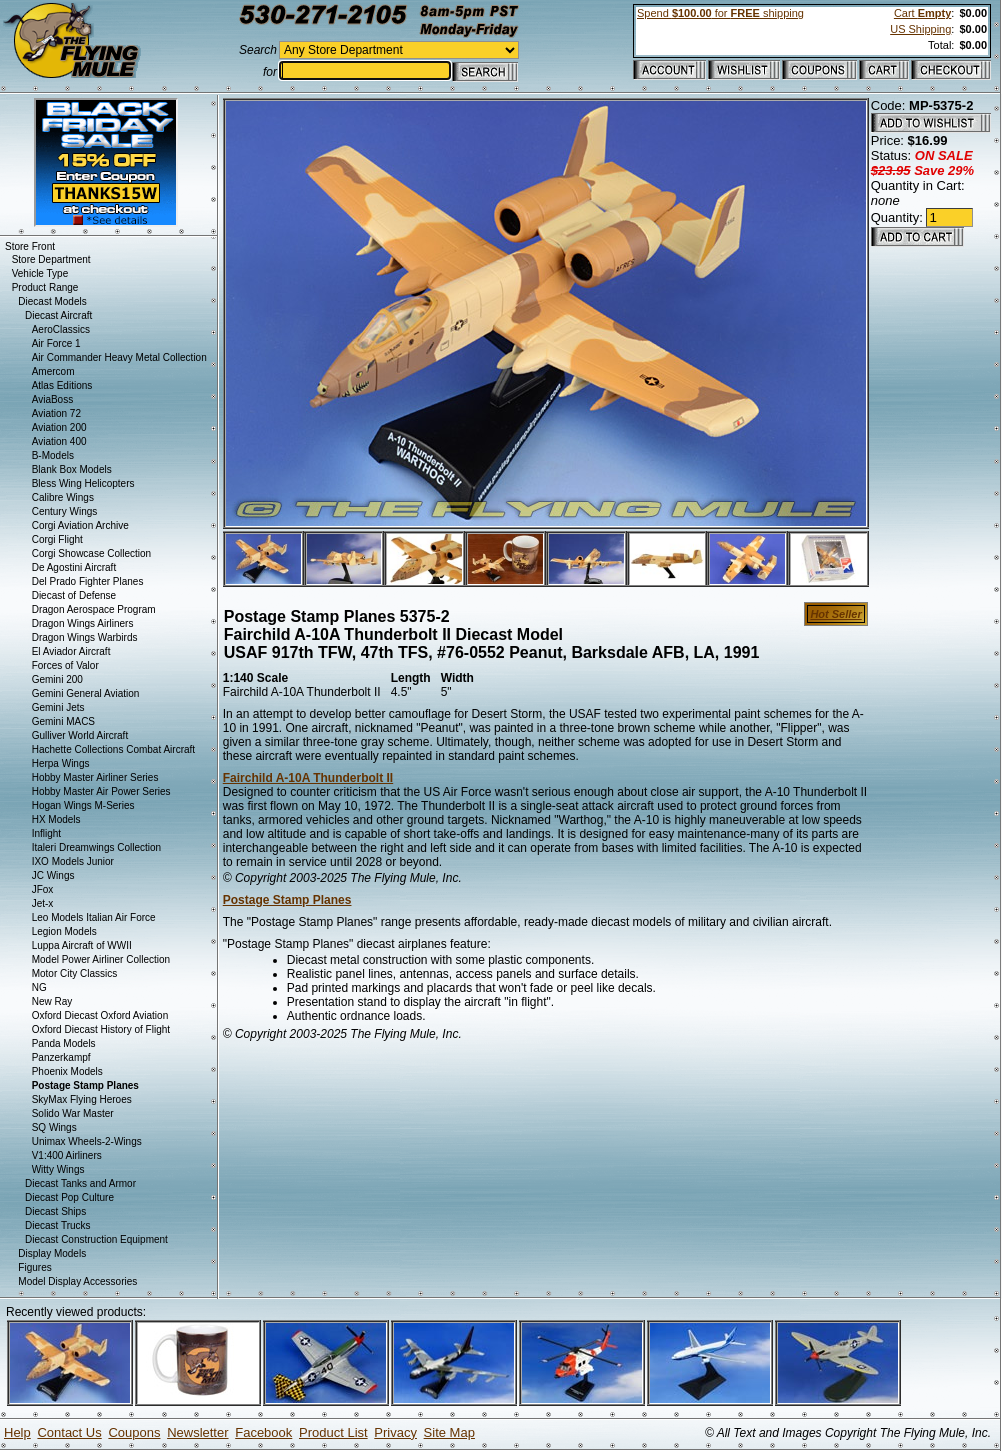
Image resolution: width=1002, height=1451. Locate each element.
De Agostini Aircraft (74, 567)
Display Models (52, 1253)
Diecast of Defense (74, 595)
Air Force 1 (56, 343)
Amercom (53, 371)
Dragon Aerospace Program (94, 609)
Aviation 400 (59, 441)
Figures (34, 1267)
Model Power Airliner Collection (101, 959)
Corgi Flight (57, 539)
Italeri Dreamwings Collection (97, 847)
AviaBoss (53, 399)
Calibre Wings (63, 497)
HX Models (56, 819)
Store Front (30, 246)
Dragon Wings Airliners (83, 623)
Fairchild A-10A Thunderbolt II (308, 778)
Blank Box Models (72, 469)
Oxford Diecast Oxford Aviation (100, 1015)
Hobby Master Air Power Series (101, 791)
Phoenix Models (67, 1071)
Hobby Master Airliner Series (95, 777)
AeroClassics (61, 329)
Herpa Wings (61, 763)
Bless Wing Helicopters (83, 483)
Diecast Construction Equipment (96, 1239)
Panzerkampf (61, 1057)
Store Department (51, 259)
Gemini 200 (57, 679)
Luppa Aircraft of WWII (82, 945)
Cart (922, 13)
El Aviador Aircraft (71, 651)
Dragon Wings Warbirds (85, 637)
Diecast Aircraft (58, 315)
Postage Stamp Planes (287, 900)
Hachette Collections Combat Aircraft (113, 749)
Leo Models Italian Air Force (94, 917)
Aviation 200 (59, 427)
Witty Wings (58, 1169)
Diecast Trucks (58, 1225)
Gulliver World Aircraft (80, 735)
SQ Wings (54, 1127)
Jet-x (43, 903)
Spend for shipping (720, 13)
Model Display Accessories (77, 1281)
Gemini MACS (63, 721)
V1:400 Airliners (67, 1155)
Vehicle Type (40, 273)
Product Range (45, 287)
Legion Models (64, 931)
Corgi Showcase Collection (92, 553)
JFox (43, 889)
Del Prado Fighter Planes (88, 581)
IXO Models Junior (73, 861)
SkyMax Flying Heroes (82, 1099)
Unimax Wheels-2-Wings (87, 1141)
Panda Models (64, 1043)
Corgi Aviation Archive (80, 525)
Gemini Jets (58, 707)
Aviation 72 (56, 413)
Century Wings (65, 511)
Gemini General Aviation (86, 693)
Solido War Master (73, 1113)
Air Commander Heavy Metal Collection (119, 357)
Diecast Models (52, 301)
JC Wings (53, 875)
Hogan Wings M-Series (83, 805)
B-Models (53, 455)
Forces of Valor (65, 665)
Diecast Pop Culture (69, 1197)
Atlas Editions (62, 385)
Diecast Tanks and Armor (80, 1183)
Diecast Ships (55, 1211)
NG (39, 987)
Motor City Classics (75, 973)
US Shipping (920, 29)
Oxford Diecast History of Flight (101, 1029)
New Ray (52, 1001)
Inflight (46, 833)
